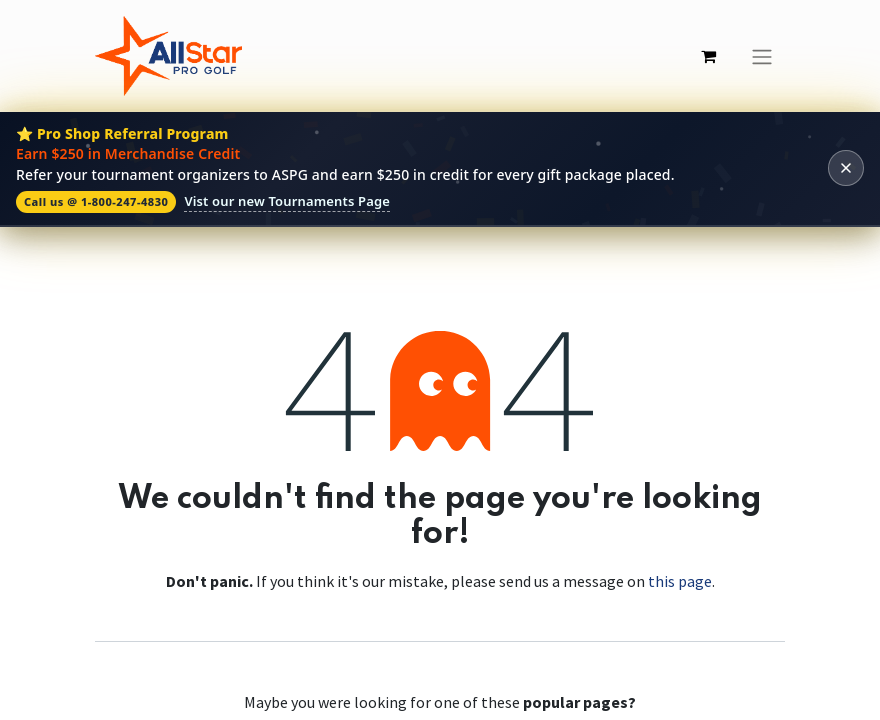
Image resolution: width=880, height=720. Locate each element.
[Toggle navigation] (762, 56)
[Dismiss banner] (846, 168)
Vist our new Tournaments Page (287, 201)
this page (680, 581)
